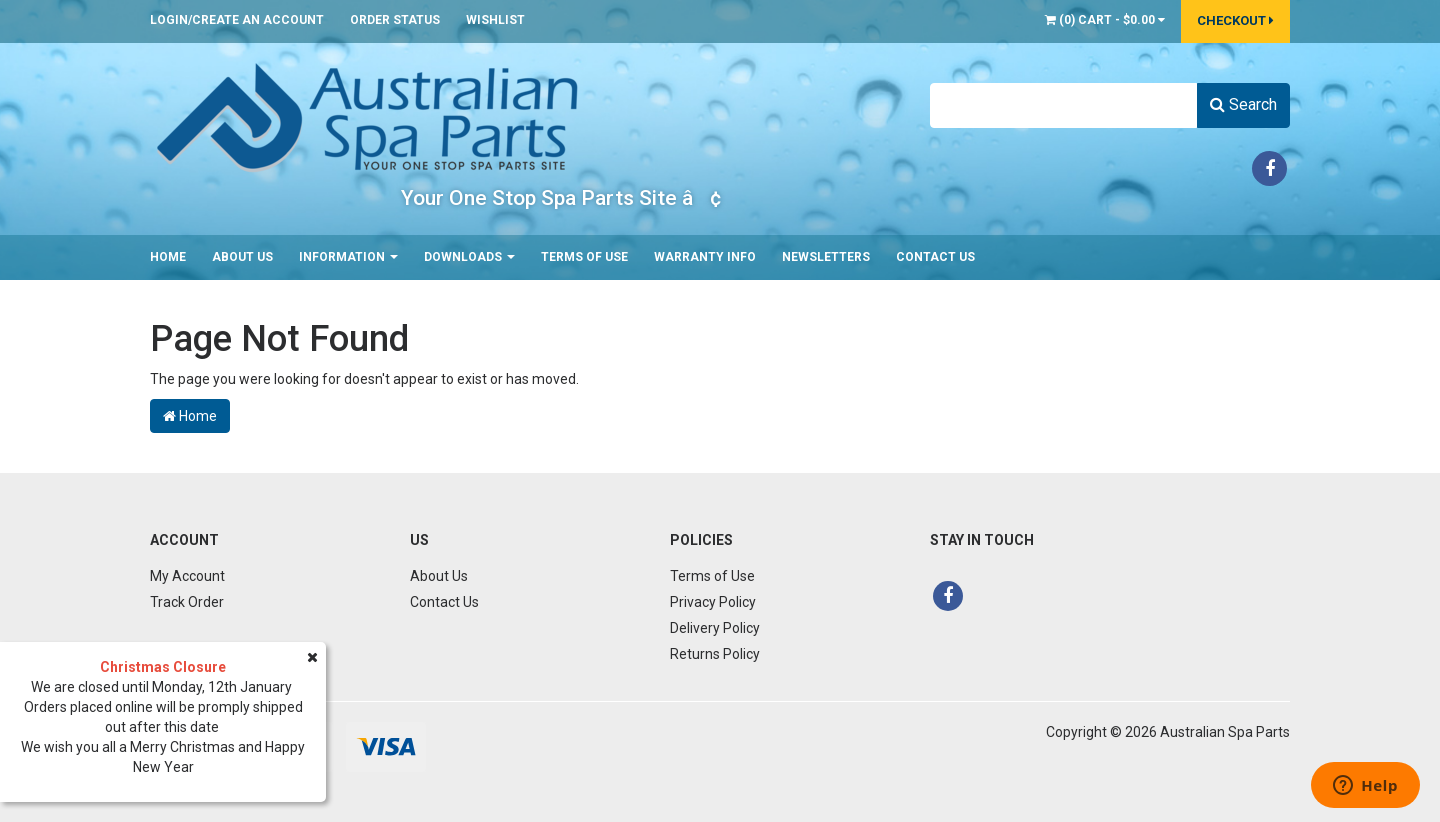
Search (1243, 104)
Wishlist (495, 20)
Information (348, 257)
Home (168, 257)
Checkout (1235, 20)
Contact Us (935, 257)
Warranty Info (705, 257)
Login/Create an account (237, 20)
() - (1105, 20)
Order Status (395, 20)
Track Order (187, 602)
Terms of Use (584, 257)
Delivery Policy (715, 628)
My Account (187, 576)
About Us (242, 257)
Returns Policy (715, 654)
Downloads (469, 257)
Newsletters (826, 257)
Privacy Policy (713, 602)
